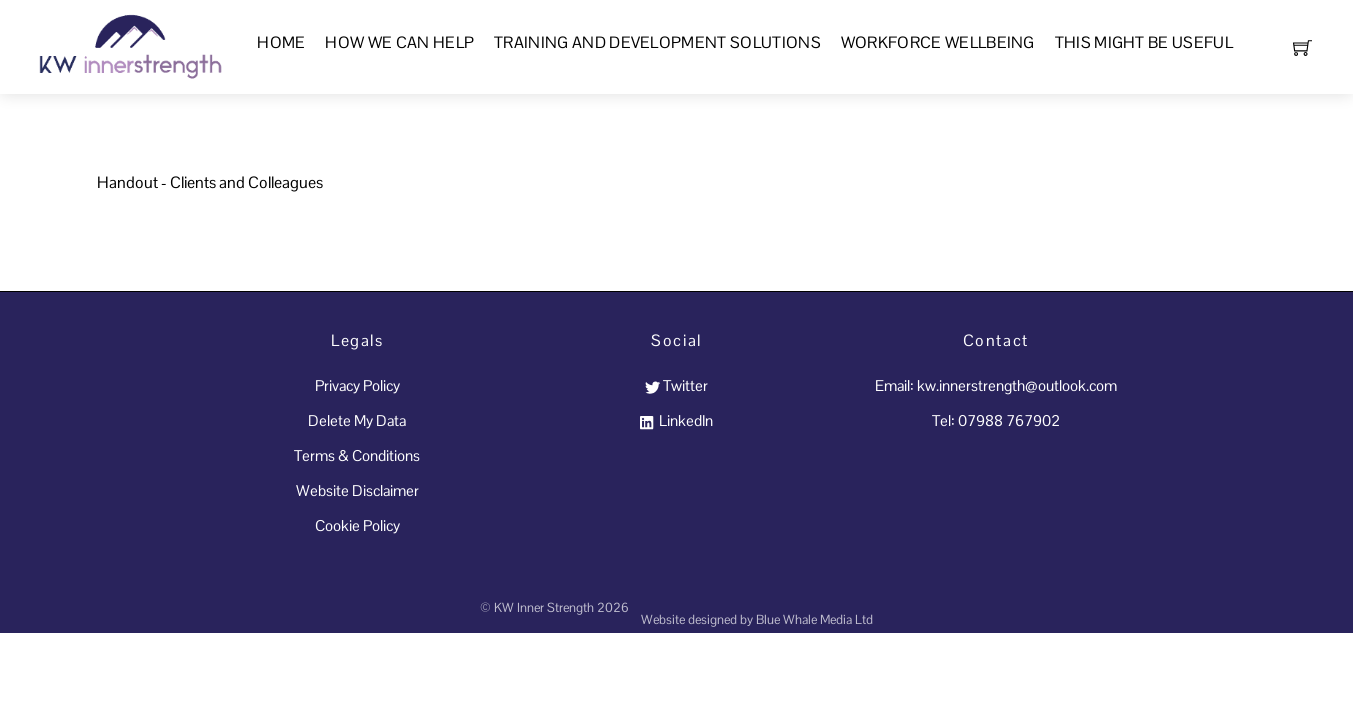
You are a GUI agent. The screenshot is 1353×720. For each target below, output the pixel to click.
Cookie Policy (357, 525)
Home (281, 42)
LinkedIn (676, 420)
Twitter (676, 385)
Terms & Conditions (357, 455)
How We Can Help (399, 42)
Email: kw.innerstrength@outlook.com (996, 385)
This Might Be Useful (1144, 42)
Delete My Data (357, 420)
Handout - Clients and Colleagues (210, 182)
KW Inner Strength (544, 607)
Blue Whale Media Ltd (814, 619)
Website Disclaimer (357, 490)
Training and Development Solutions (657, 42)
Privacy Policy (357, 385)
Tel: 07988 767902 (996, 420)
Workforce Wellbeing (938, 42)
